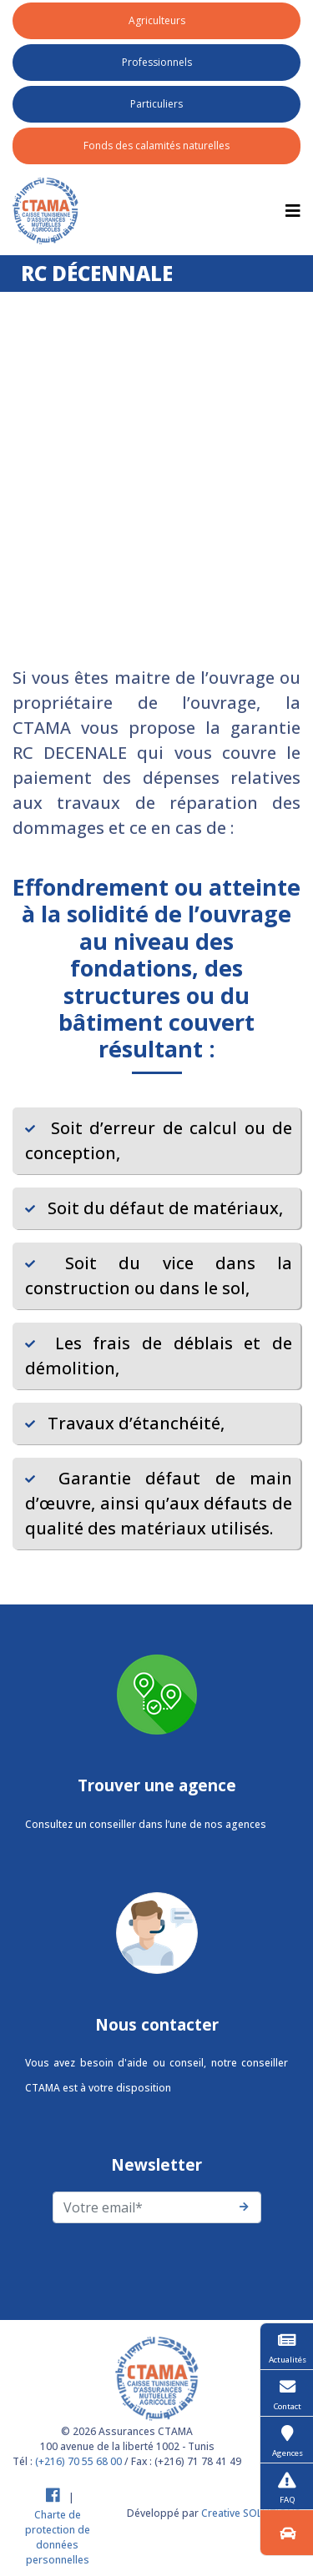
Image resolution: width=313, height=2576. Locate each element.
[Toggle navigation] (292, 211)
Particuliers (156, 104)
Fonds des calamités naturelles (156, 145)
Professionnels (157, 62)
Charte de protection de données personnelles (57, 2537)
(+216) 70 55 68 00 (78, 2461)
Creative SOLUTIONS (250, 2513)
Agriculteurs (157, 20)
